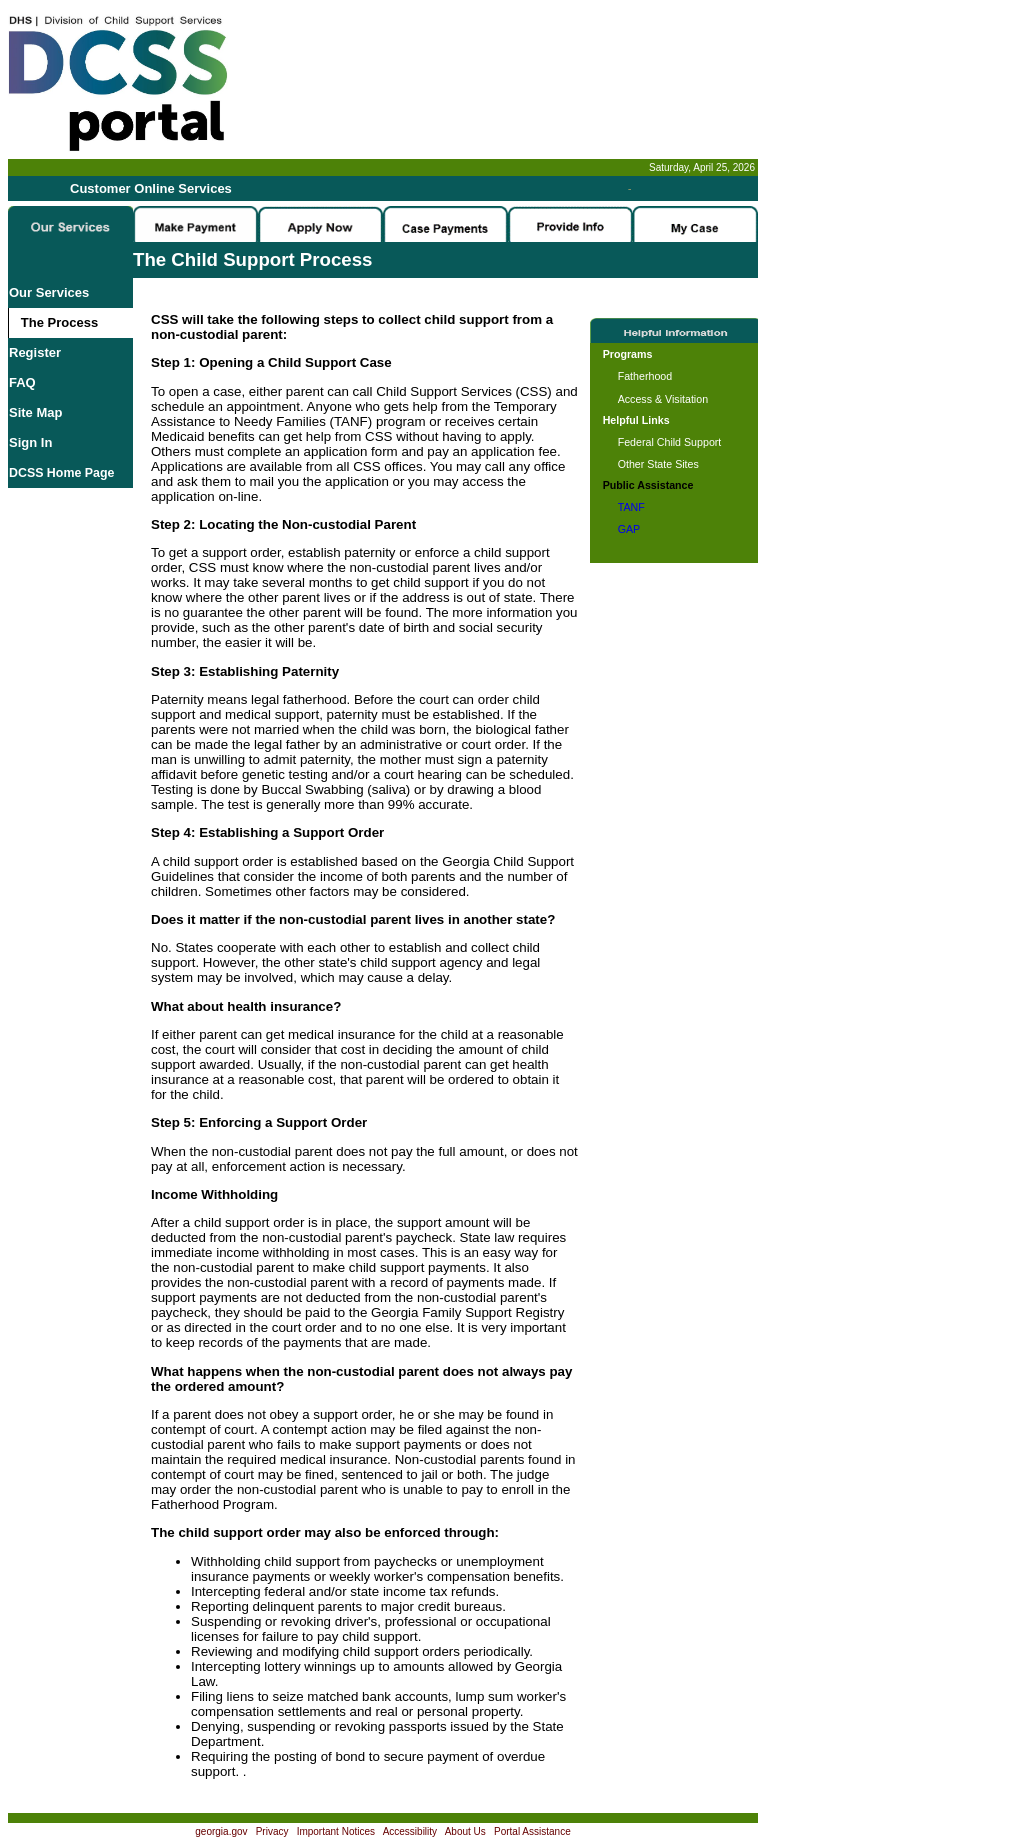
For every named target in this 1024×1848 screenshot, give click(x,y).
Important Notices (336, 1831)
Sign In (30, 442)
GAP (629, 529)
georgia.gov (221, 1831)
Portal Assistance (532, 1831)
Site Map (35, 412)
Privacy (272, 1831)
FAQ (22, 382)
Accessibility (410, 1831)
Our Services (49, 292)
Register (35, 352)
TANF (631, 507)
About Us (465, 1831)
